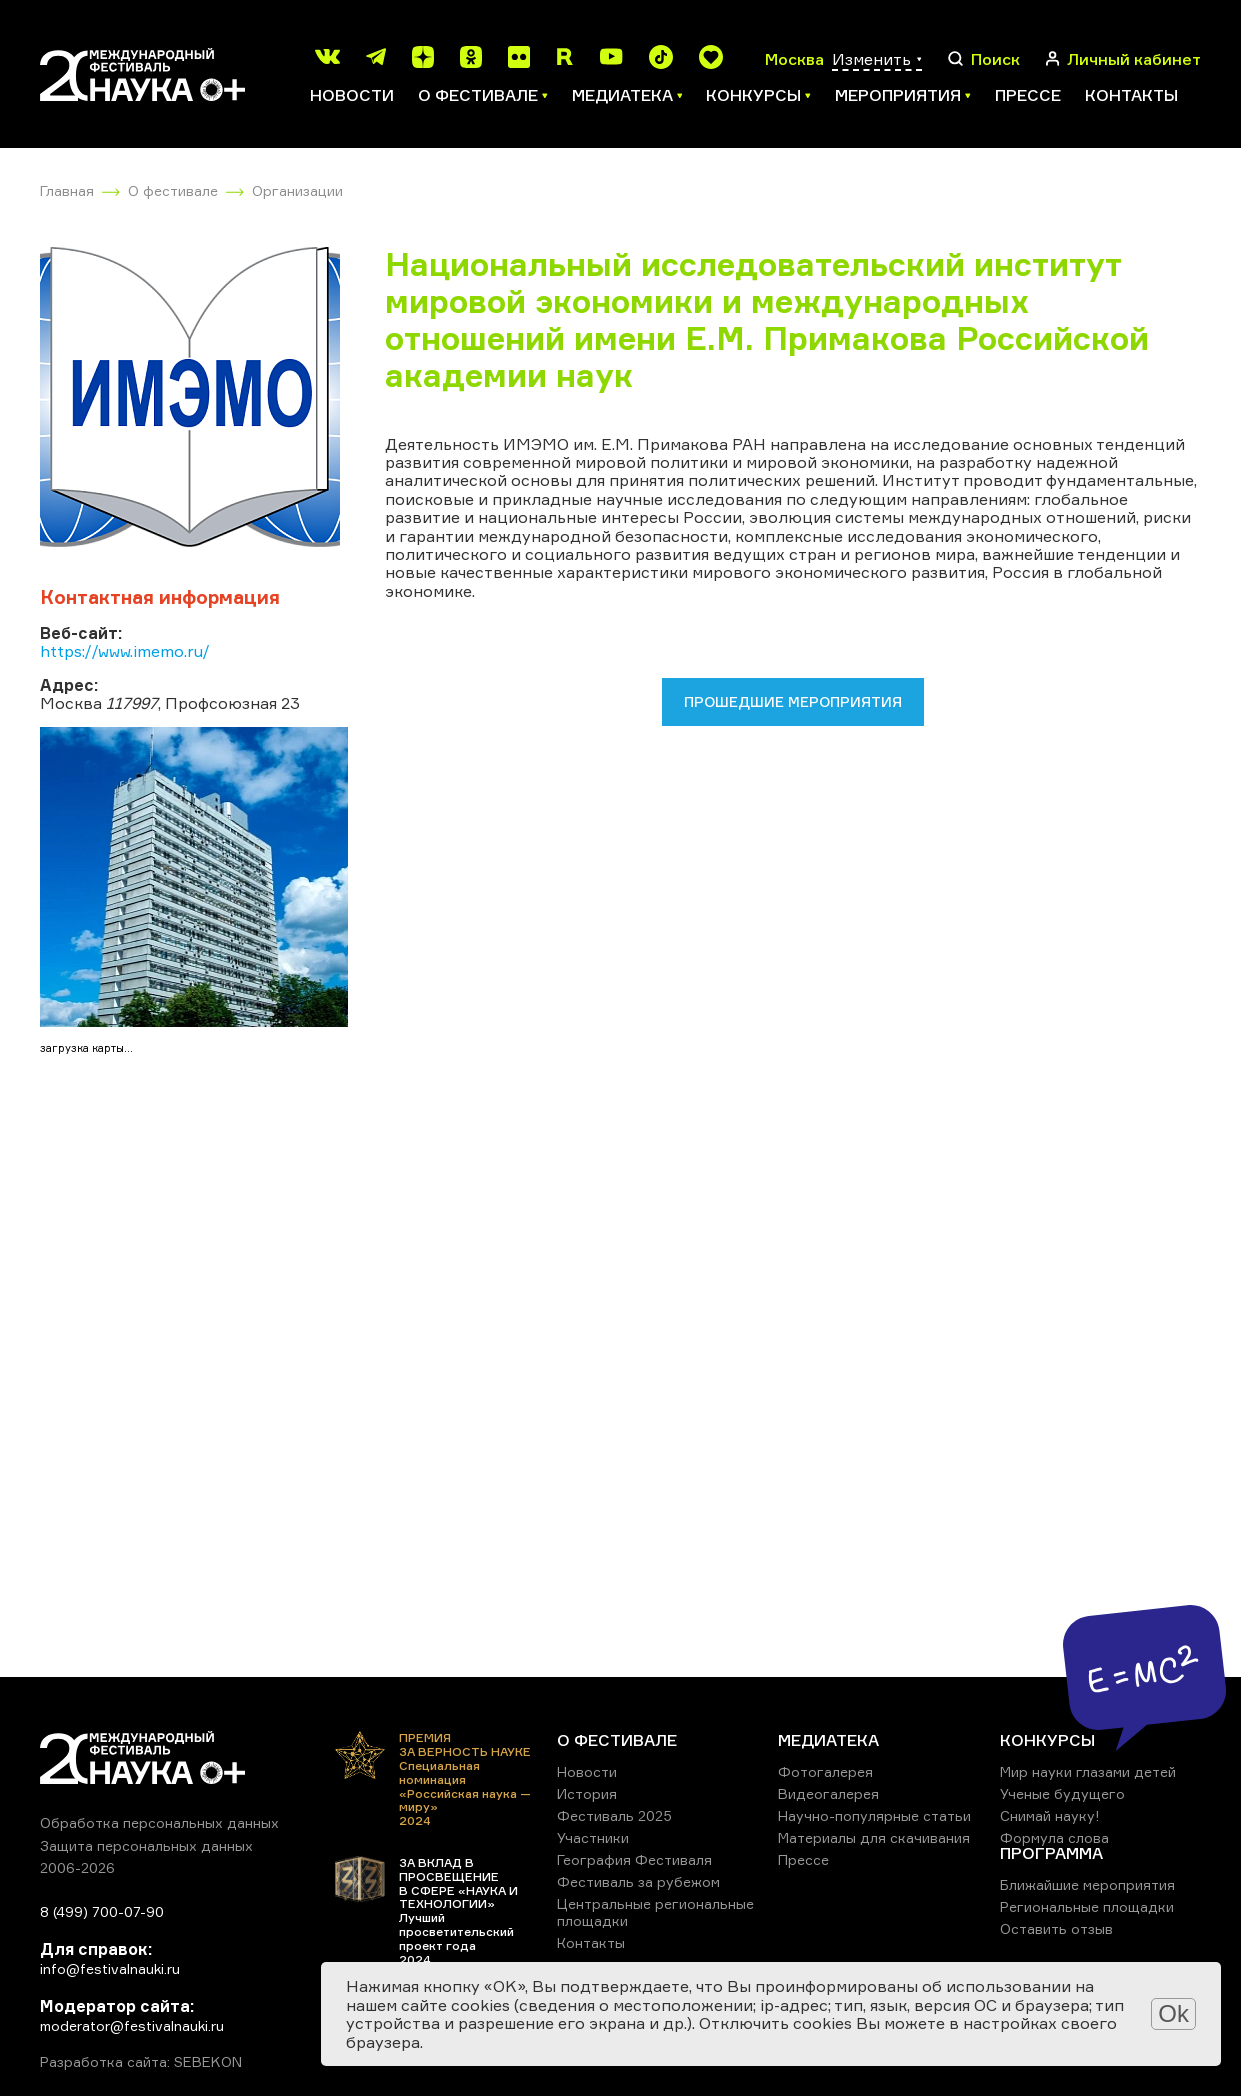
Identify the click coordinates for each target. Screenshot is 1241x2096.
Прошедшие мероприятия (793, 701)
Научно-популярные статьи (874, 1815)
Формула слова (1054, 1837)
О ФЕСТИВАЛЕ (617, 1740)
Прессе (1028, 95)
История (587, 1793)
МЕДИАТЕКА (828, 1740)
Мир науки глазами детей (1088, 1771)
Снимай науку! (1050, 1815)
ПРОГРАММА (1051, 1853)
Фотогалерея (825, 1771)
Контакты (1131, 95)
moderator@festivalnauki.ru (132, 2025)
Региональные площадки (1087, 1906)
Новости (352, 95)
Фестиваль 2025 (614, 1815)
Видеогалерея (828, 1793)
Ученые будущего (1062, 1793)
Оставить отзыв (1056, 1928)
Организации (297, 190)
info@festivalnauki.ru (110, 1968)
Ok (1173, 2013)
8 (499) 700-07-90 (102, 1911)
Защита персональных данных (146, 1845)
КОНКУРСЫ (1047, 1740)
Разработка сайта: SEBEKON (141, 2062)
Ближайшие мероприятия (1087, 1884)
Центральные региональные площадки (655, 1911)
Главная (67, 190)
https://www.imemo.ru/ (125, 651)
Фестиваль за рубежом (638, 1881)
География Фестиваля (634, 1859)
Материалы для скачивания (874, 1837)
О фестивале (173, 190)
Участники (593, 1837)
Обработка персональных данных (159, 1822)
